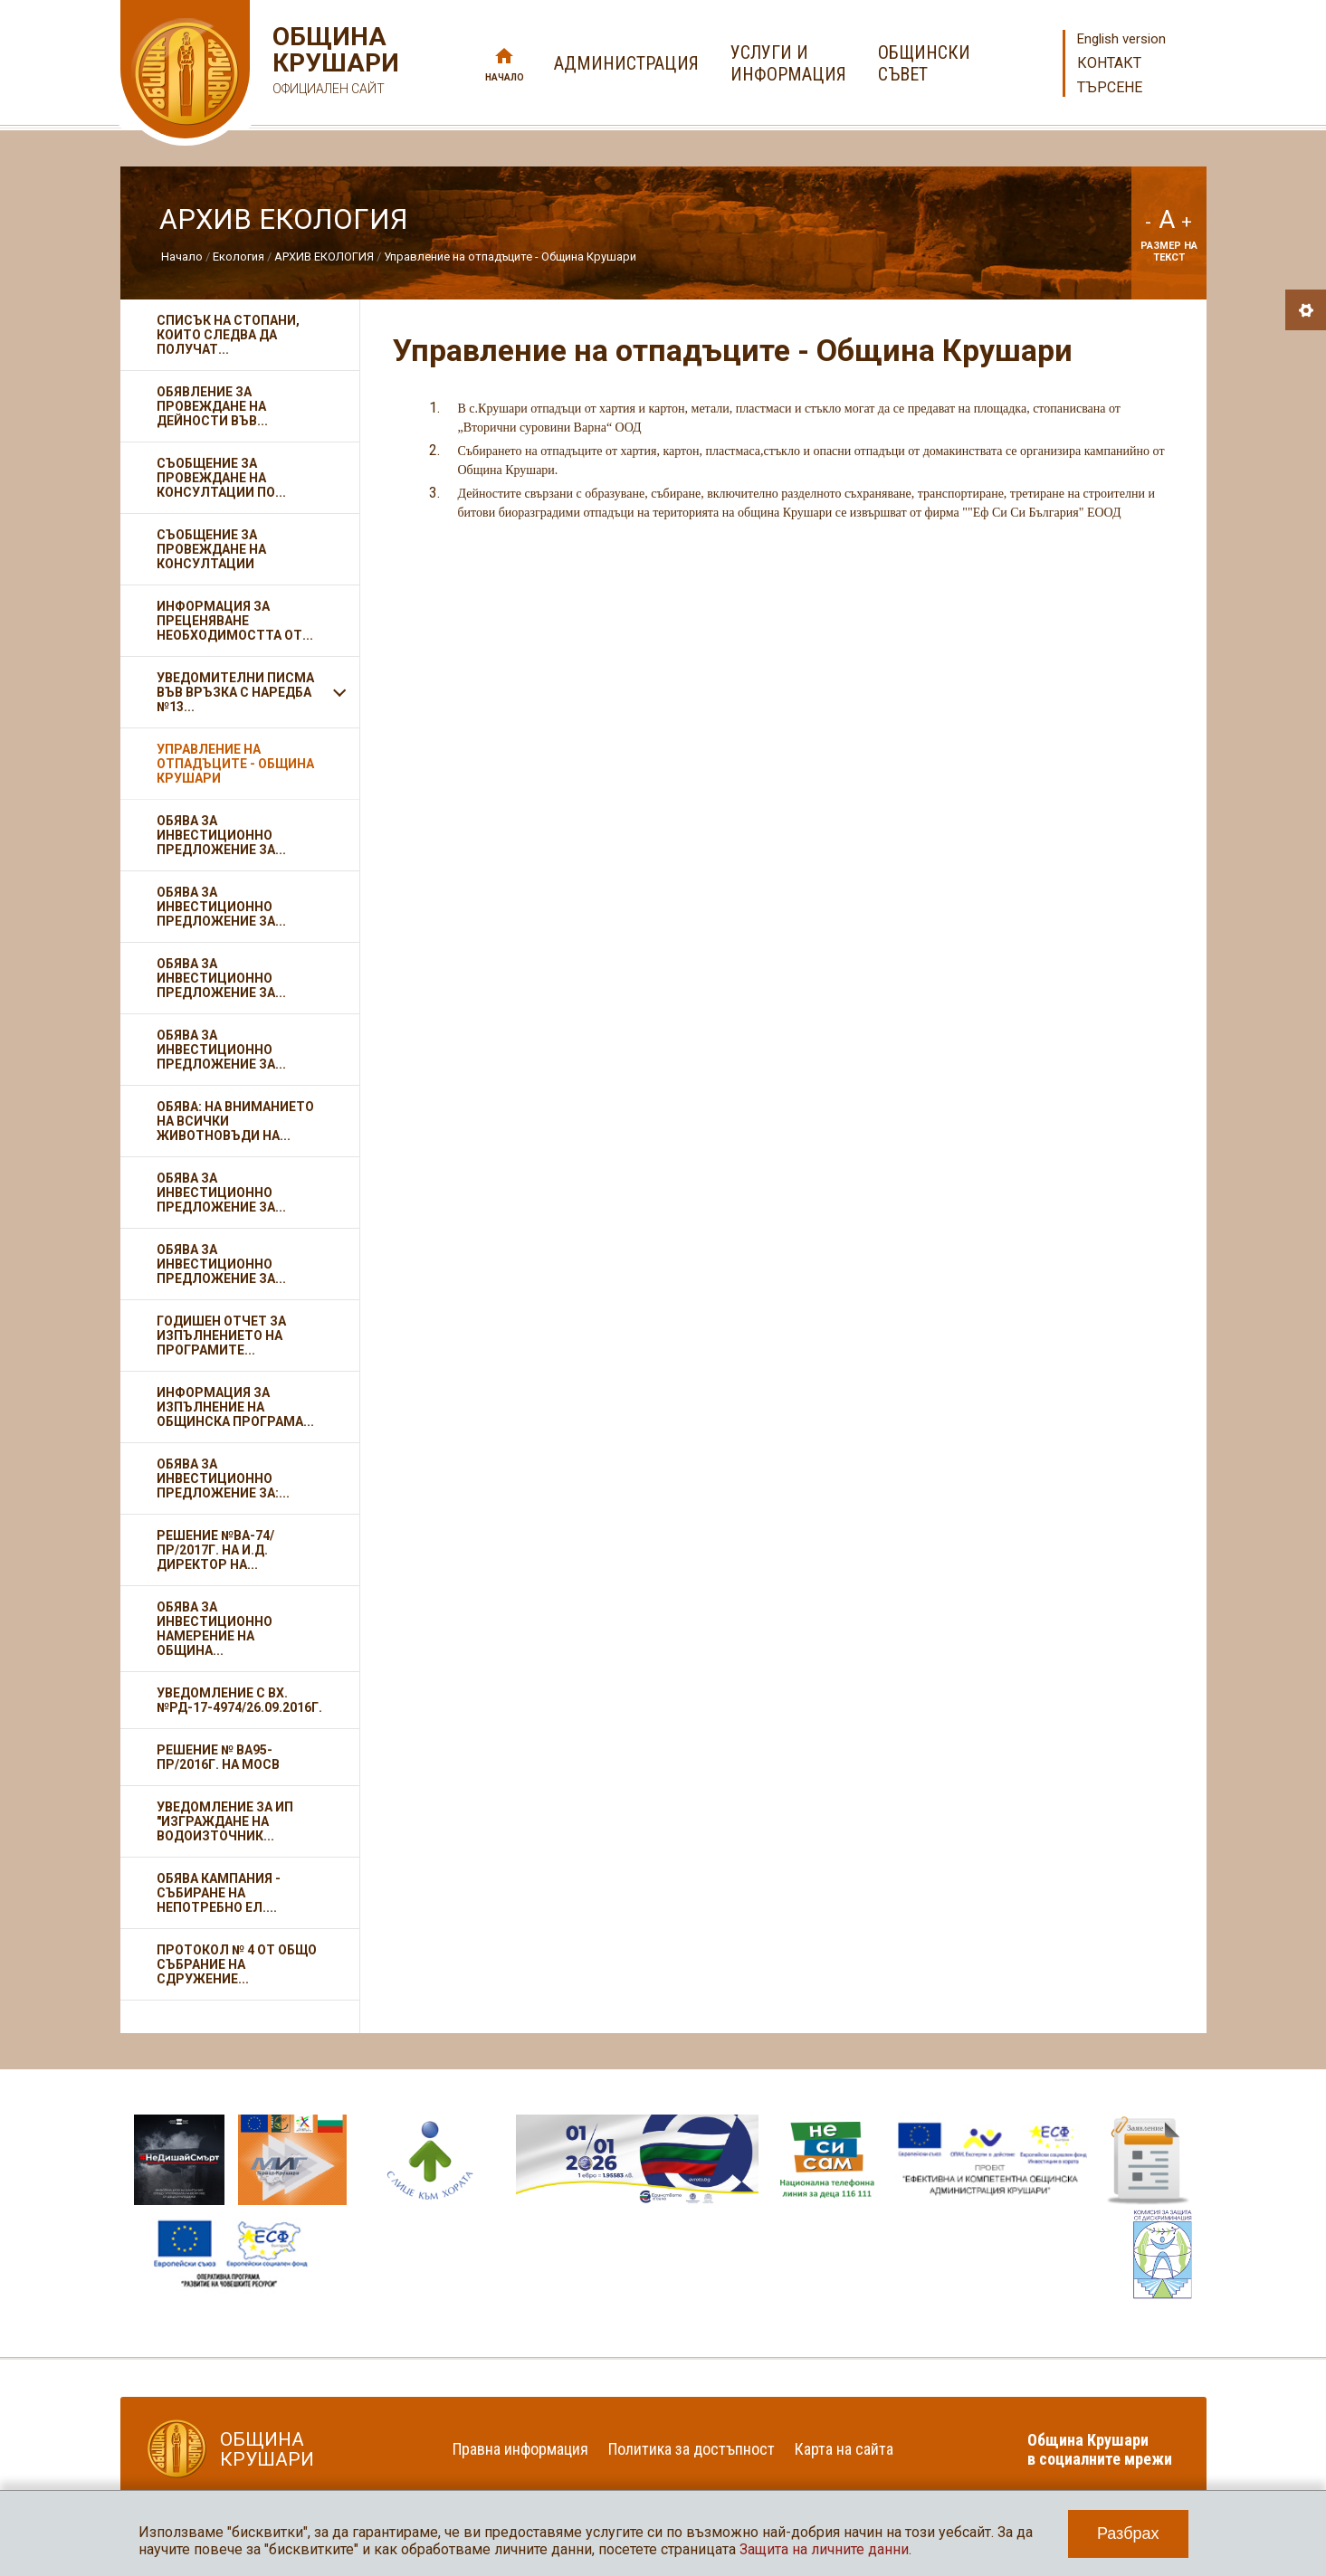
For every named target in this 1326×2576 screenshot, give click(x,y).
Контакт (1109, 62)
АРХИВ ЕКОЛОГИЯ (324, 256)
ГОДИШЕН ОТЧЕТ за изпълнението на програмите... (221, 1335)
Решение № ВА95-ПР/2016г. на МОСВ (218, 1757)
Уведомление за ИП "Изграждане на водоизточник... (225, 1821)
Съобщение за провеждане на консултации (211, 549)
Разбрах (1128, 2533)
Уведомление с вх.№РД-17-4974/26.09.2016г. (239, 1700)
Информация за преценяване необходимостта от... (235, 620)
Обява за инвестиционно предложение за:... (223, 1478)
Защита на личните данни (824, 2549)
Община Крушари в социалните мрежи (1099, 2449)
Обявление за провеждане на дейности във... (212, 406)
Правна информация (520, 2448)
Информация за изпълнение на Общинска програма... (235, 1407)
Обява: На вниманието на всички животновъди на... (235, 1121)
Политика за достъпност (691, 2448)
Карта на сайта (844, 2448)
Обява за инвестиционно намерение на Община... (214, 1629)
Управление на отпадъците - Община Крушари (510, 256)
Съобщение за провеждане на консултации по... (221, 477)
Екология (238, 256)
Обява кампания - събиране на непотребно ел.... (219, 1893)
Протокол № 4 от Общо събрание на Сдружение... (237, 1964)
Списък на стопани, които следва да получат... (228, 334)
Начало (504, 77)
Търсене (1109, 87)
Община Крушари (333, 63)
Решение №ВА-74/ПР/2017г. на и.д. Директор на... (215, 1550)
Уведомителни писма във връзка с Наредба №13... (235, 692)
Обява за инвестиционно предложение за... (221, 835)
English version (1121, 39)
